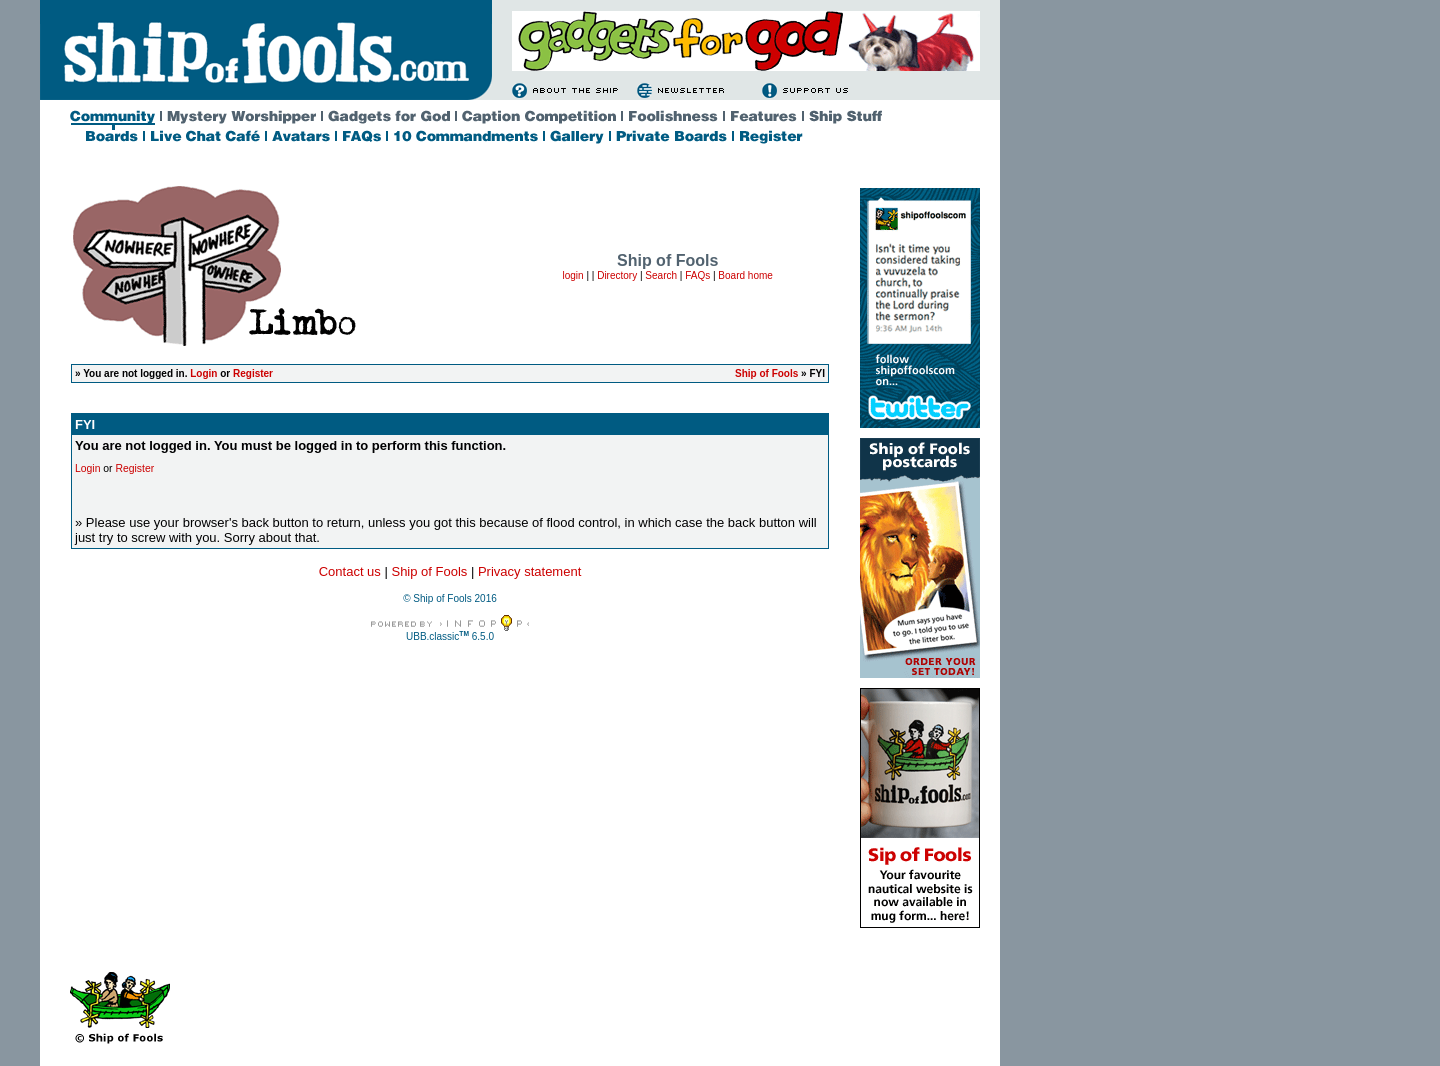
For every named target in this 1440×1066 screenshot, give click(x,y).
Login (203, 373)
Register (253, 373)
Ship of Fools (766, 373)
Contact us (350, 571)
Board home (745, 275)
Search (661, 275)
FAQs (697, 275)
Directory (617, 275)
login (572, 275)
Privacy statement (529, 571)
